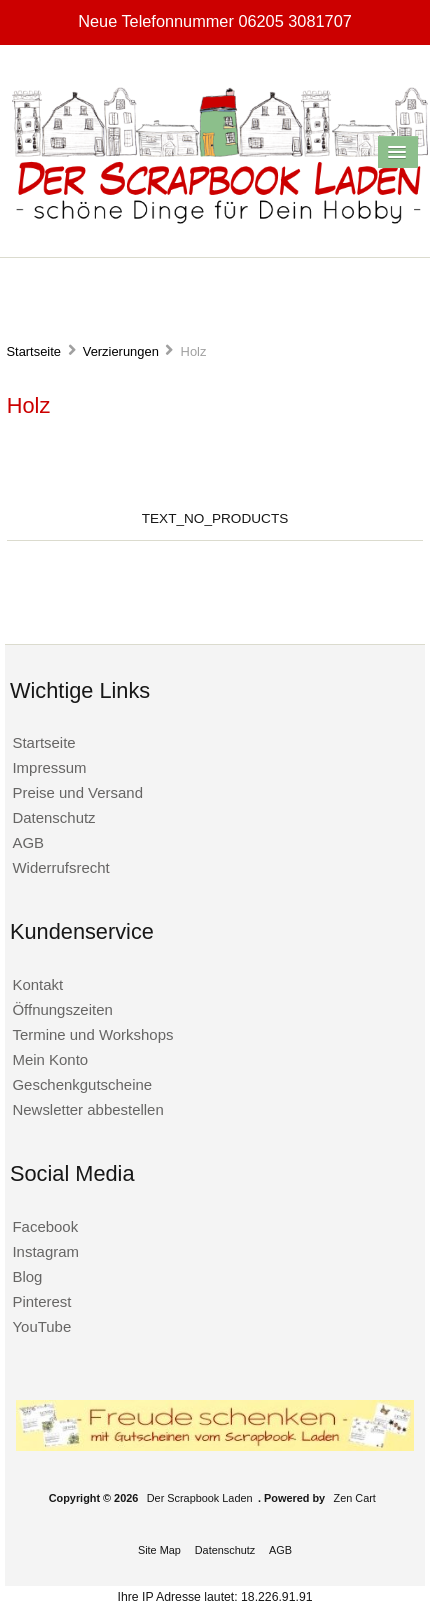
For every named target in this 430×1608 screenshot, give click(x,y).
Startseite (33, 351)
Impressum (49, 767)
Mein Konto (50, 1059)
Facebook (45, 1226)
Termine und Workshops (92, 1034)
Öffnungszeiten (62, 1009)
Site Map (159, 1550)
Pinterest (41, 1301)
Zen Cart (355, 1498)
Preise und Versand (77, 792)
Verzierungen (121, 351)
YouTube (41, 1326)
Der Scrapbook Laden (200, 1498)
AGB (28, 842)
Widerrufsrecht (60, 867)
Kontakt (37, 984)
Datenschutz (53, 817)
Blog (27, 1276)
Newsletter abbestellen (87, 1109)
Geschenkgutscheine (82, 1084)
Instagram (45, 1251)
